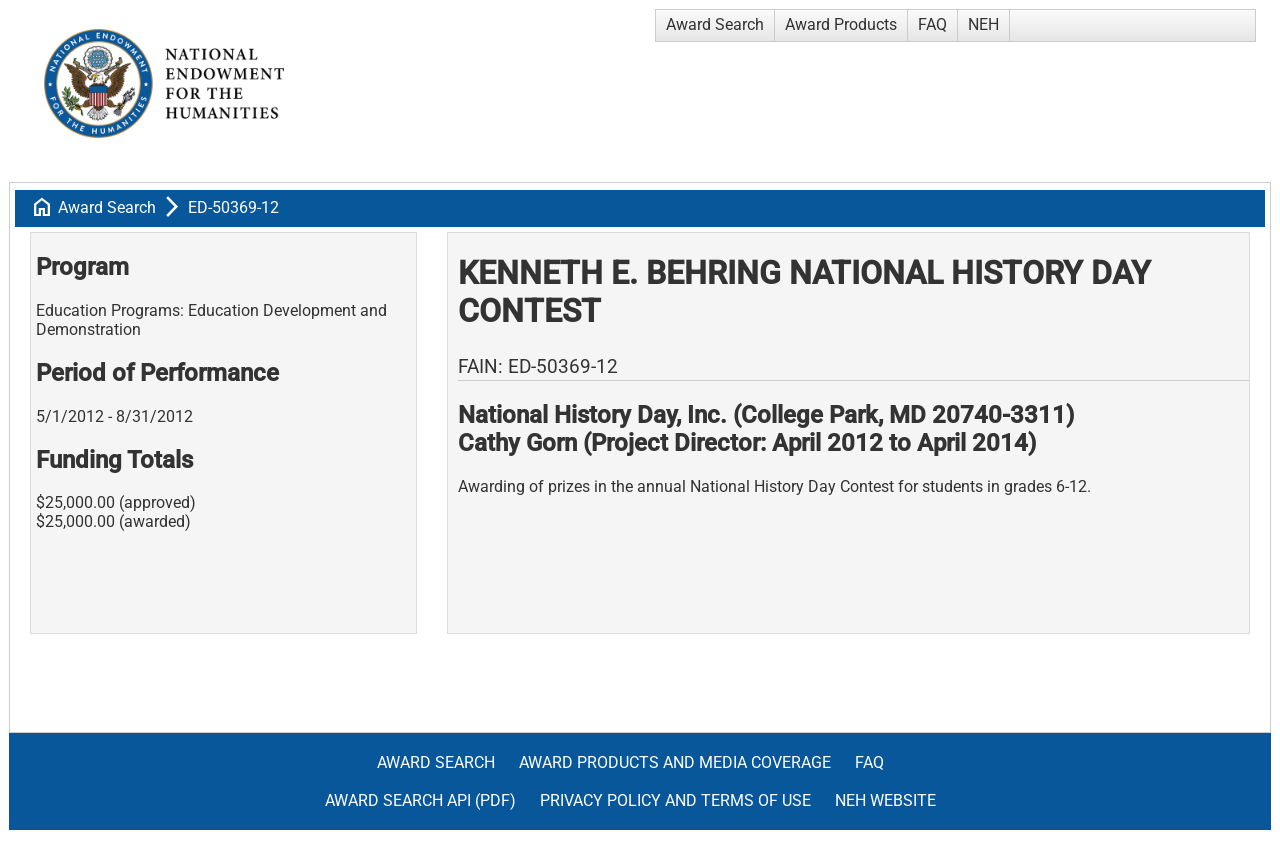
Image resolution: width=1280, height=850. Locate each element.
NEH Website (885, 800)
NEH (983, 24)
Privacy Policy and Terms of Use (675, 800)
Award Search (715, 24)
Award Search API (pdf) (420, 800)
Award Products (841, 24)
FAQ (932, 24)
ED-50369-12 (233, 207)
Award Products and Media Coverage (675, 762)
